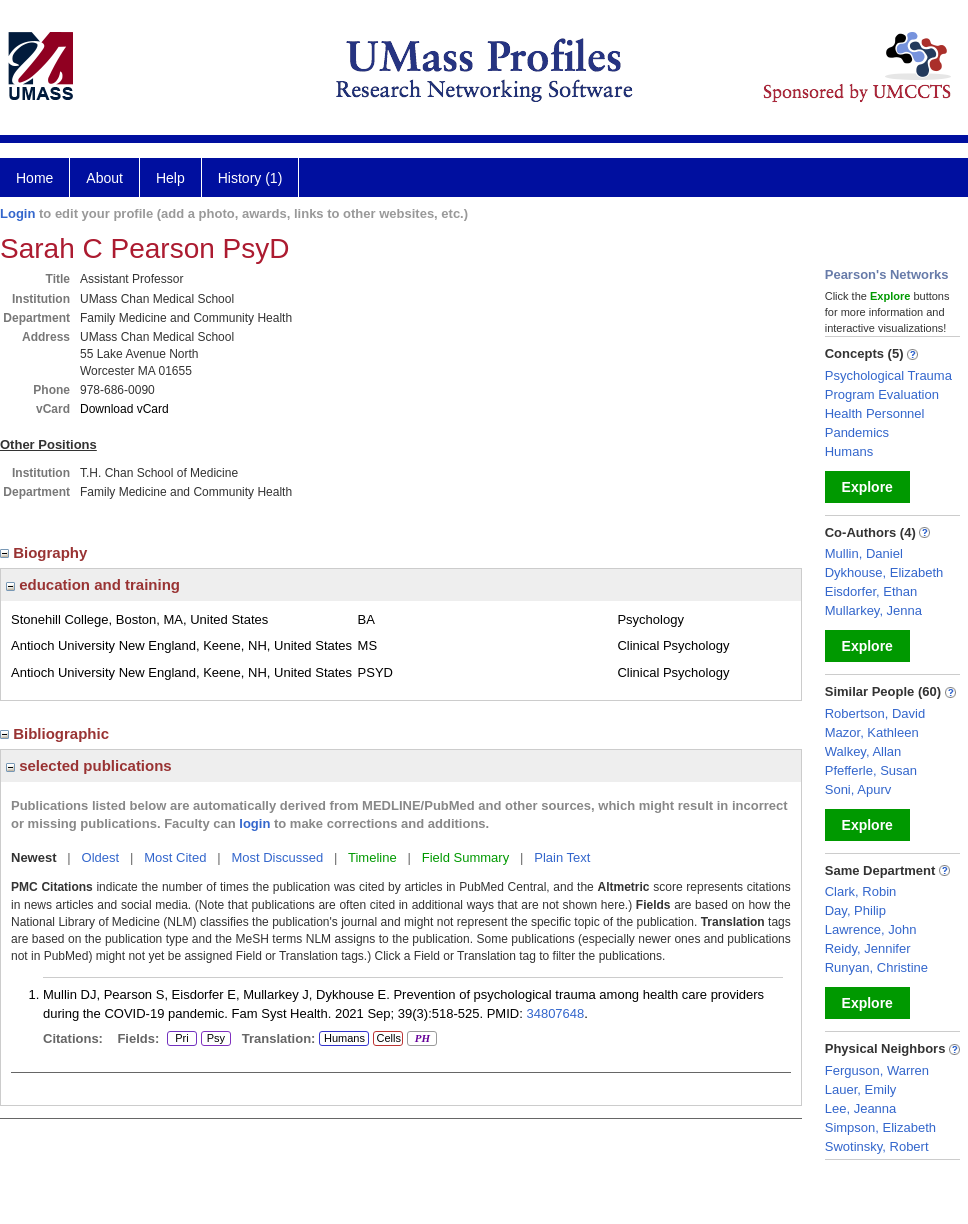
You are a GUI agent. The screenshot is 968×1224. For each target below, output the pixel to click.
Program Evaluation (882, 394)
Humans (344, 1038)
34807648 (555, 1013)
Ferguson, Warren (877, 1070)
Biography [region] (46, 552)
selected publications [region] (89, 765)
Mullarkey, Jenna (873, 610)
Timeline (372, 857)
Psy (216, 1039)
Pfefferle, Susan (871, 770)
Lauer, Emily (861, 1089)
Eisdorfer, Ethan (871, 591)
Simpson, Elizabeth (880, 1127)
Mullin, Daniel (864, 553)
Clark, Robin (861, 891)
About (104, 178)
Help (170, 178)
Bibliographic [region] (56, 733)
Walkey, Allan (863, 751)
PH (421, 1039)
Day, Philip (855, 910)
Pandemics (857, 432)
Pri (181, 1039)
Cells (388, 1038)
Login (17, 213)
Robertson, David (875, 713)
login (254, 823)
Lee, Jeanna (861, 1108)
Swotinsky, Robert (877, 1146)
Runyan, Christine (876, 967)
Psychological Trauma (888, 375)
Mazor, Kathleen (872, 732)
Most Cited (175, 857)
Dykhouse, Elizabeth (884, 572)
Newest (34, 857)
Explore (867, 487)
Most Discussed (277, 857)
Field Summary (465, 857)
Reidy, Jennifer (868, 948)
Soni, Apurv (858, 789)
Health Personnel (875, 413)
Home (34, 178)
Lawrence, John (871, 929)
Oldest (101, 857)
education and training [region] (93, 584)
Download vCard (124, 409)
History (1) (250, 178)
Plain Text (562, 857)
